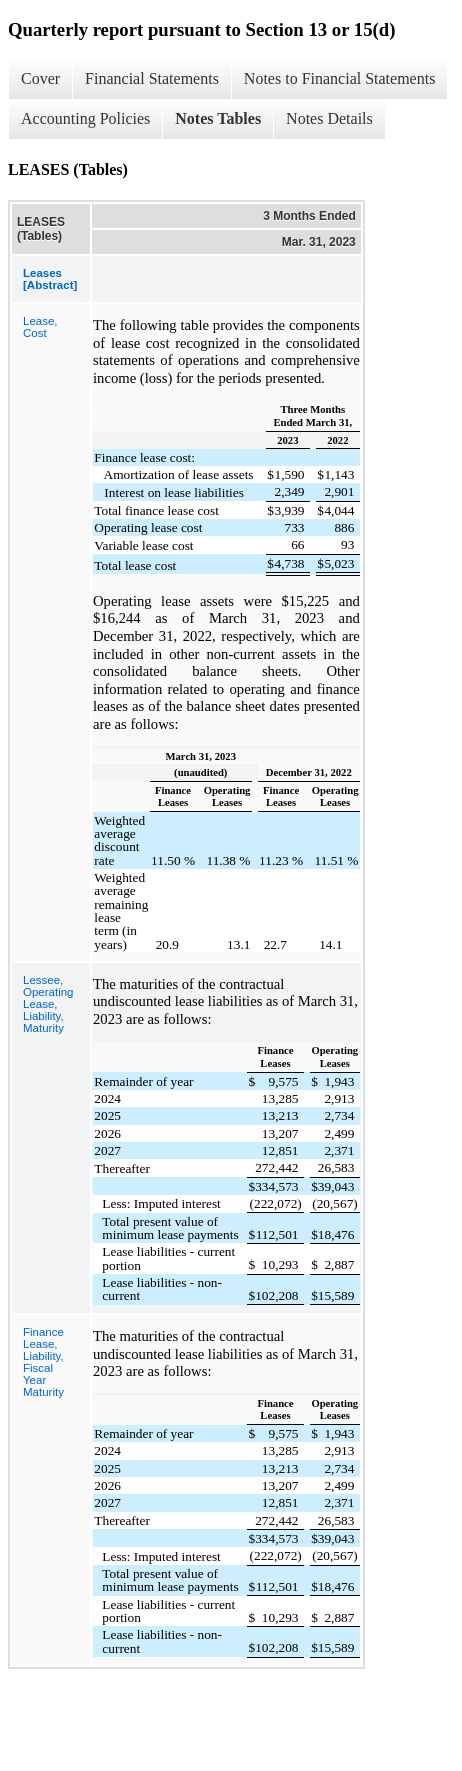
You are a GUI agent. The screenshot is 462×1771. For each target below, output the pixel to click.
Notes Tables (218, 118)
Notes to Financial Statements (340, 78)
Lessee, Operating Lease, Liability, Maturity (48, 1004)
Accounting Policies (85, 118)
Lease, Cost (40, 327)
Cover (40, 78)
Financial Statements (152, 78)
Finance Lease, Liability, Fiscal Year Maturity (43, 1362)
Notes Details (329, 118)
